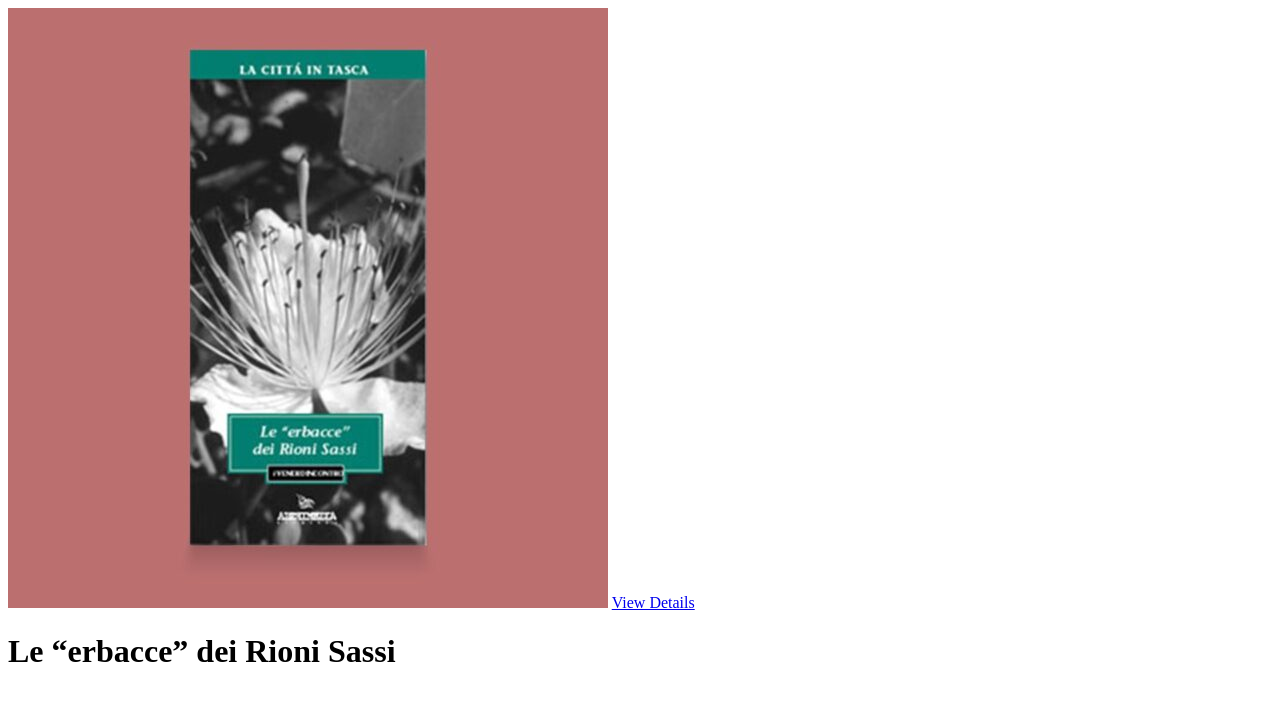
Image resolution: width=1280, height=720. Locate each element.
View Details (653, 602)
